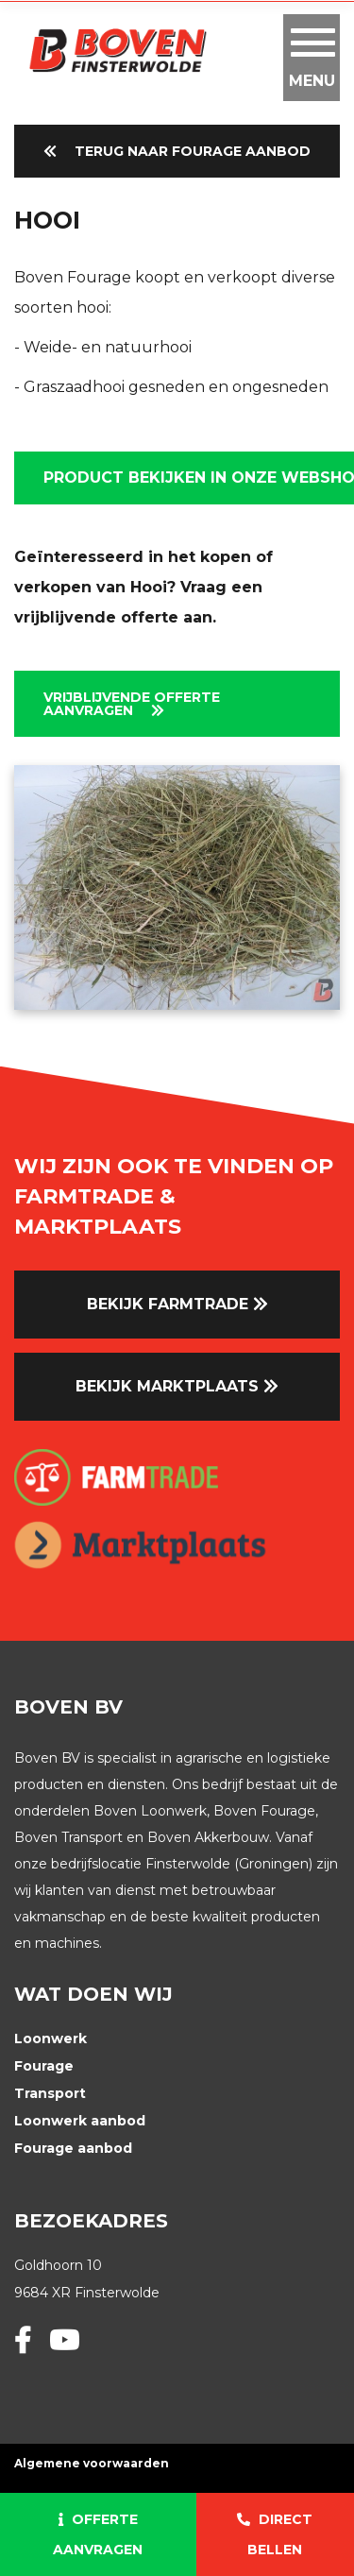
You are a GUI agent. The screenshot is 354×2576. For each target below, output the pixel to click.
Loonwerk (50, 2038)
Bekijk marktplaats (177, 1386)
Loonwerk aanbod (79, 2120)
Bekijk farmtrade (177, 1304)
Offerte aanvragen (98, 2534)
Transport (50, 2093)
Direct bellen (274, 2534)
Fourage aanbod (73, 2148)
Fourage (44, 2066)
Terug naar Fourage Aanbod (177, 151)
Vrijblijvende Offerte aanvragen (131, 704)
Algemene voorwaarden (91, 2463)
